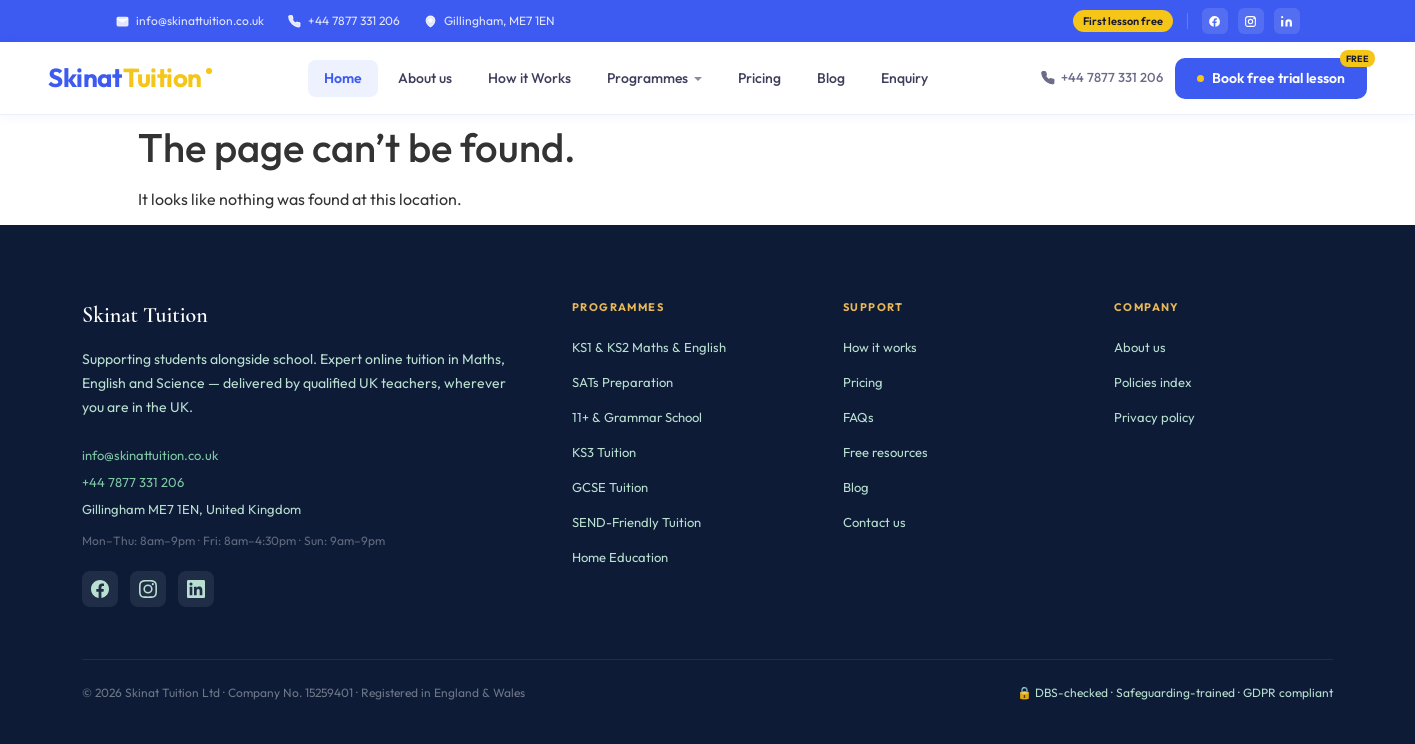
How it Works (529, 78)
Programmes (647, 78)
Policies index (1153, 382)
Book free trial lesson (1271, 78)
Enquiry (904, 78)
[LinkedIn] (196, 589)
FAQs (858, 417)
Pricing (759, 78)
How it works (880, 347)
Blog (831, 78)
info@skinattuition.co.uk (190, 20)
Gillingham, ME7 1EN (489, 20)
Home (343, 78)
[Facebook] (100, 589)
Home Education (620, 557)
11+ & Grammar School (637, 417)
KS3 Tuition (604, 452)
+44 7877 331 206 (344, 20)
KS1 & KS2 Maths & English (649, 347)
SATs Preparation (622, 382)
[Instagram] (148, 589)
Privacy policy (1154, 417)
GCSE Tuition (610, 487)
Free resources (885, 452)
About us (425, 78)
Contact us (874, 522)
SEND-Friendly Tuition (636, 522)
